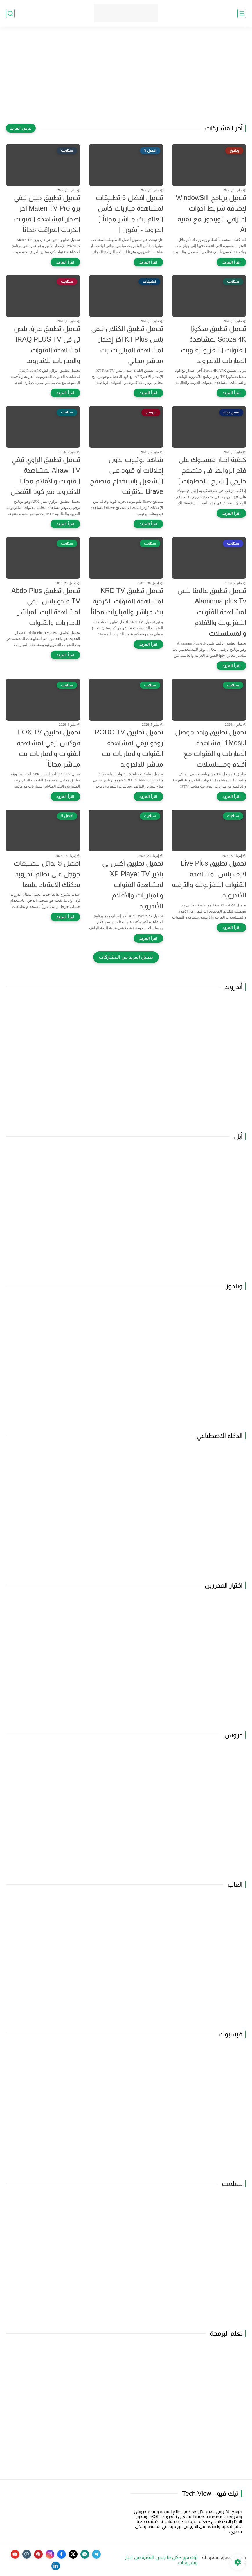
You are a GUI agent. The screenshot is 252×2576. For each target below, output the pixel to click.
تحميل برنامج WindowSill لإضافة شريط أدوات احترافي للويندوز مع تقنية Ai (211, 213)
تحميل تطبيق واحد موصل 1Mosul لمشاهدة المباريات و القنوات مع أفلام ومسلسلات (210, 748)
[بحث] (10, 13)
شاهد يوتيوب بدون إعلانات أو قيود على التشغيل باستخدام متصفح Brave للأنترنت (126, 475)
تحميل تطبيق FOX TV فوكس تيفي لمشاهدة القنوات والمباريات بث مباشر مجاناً (48, 748)
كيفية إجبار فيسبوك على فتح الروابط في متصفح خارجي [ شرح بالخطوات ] (212, 470)
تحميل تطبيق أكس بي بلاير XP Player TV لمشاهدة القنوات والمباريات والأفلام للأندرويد (132, 884)
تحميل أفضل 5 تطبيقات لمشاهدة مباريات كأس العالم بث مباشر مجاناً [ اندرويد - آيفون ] (129, 213)
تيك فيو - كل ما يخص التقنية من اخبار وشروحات (161, 2560)
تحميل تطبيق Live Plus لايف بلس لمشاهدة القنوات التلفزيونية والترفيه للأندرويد (209, 879)
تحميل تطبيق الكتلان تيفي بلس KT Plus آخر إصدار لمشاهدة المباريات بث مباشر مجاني (127, 344)
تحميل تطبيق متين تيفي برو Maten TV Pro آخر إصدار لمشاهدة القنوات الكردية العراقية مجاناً (47, 213)
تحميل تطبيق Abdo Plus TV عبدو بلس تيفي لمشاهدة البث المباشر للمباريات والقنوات (45, 606)
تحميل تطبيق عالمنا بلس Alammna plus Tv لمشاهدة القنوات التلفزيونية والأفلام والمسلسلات (211, 612)
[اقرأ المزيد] (231, 262)
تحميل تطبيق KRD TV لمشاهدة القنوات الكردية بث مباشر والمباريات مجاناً (127, 601)
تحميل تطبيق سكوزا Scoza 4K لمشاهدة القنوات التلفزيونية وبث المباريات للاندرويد (213, 344)
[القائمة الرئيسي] (241, 13)
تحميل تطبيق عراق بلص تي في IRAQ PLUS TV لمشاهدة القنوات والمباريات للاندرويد (47, 344)
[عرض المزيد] (21, 128)
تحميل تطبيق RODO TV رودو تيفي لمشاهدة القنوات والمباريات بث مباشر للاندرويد (129, 748)
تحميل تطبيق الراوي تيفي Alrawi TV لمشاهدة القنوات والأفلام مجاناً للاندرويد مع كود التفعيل (45, 475)
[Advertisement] (126, 78)
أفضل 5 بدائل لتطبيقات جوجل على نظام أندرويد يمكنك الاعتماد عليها (47, 873)
